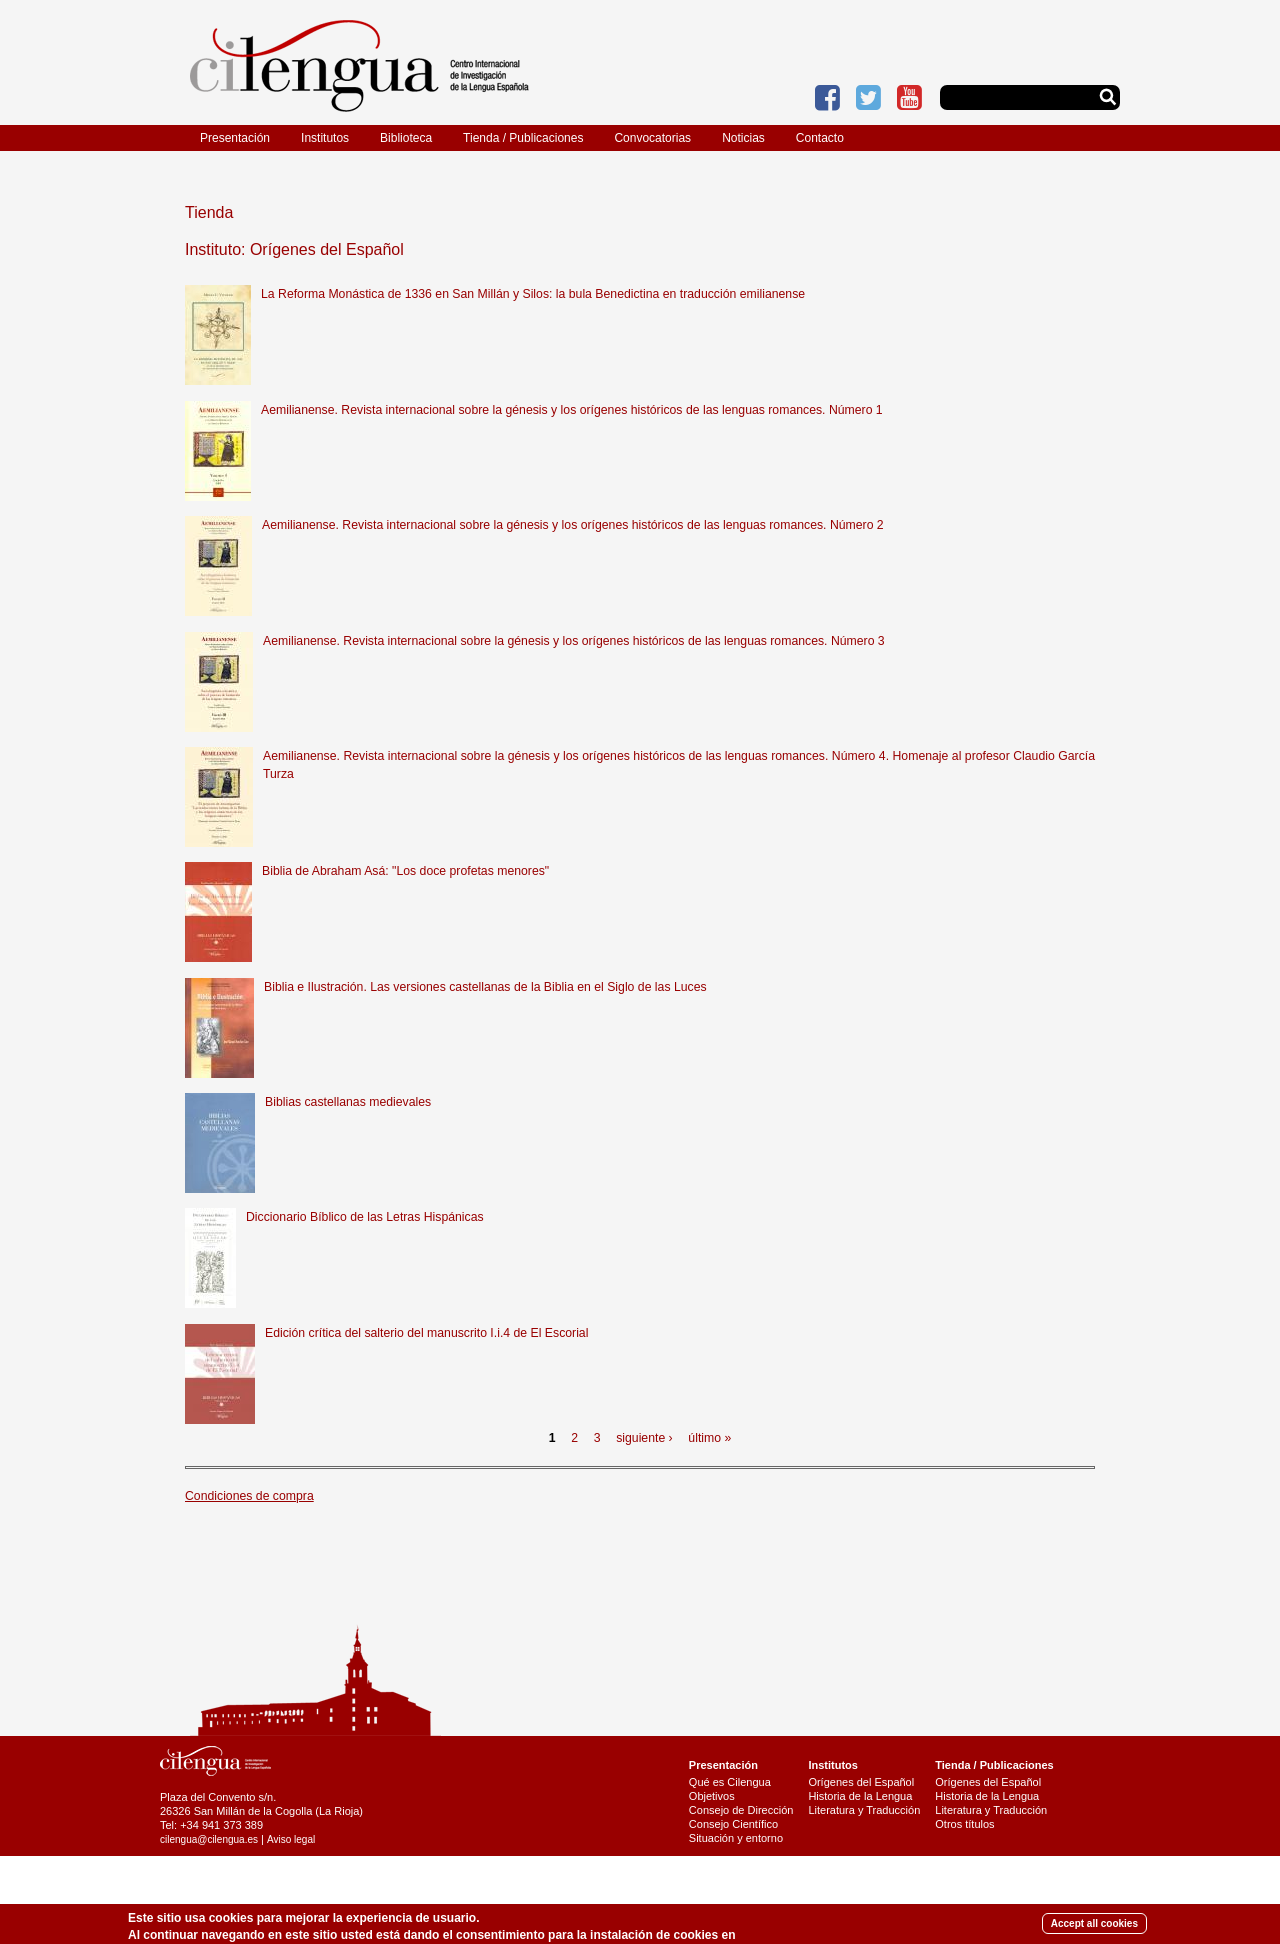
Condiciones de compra (249, 1496)
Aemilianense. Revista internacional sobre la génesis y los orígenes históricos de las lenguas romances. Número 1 (572, 410)
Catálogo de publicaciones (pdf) (1012, 1873)
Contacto (820, 138)
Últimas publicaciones (988, 1887)
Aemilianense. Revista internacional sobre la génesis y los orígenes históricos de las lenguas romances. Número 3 (574, 641)
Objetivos (712, 1796)
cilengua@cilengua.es (209, 1839)
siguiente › (644, 1438)
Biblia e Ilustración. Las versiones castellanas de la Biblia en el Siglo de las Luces (485, 987)
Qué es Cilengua (730, 1782)
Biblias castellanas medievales (348, 1102)
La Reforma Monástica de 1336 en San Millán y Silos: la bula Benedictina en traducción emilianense (533, 294)
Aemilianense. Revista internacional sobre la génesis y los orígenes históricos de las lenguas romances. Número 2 (573, 525)
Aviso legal (291, 1839)
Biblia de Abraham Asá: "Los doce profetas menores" (405, 871)
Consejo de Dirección (741, 1810)
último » (709, 1438)
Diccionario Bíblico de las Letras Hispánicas (365, 1217)
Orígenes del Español (861, 1782)
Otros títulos (964, 1824)
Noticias (743, 138)
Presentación (235, 138)
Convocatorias (652, 138)
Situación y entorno (736, 1838)
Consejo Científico (733, 1824)
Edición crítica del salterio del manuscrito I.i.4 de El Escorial (426, 1333)
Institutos (325, 138)
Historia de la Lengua (860, 1796)
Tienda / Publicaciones (523, 138)
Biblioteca (406, 138)
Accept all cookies (1094, 1926)
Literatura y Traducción (864, 1810)
